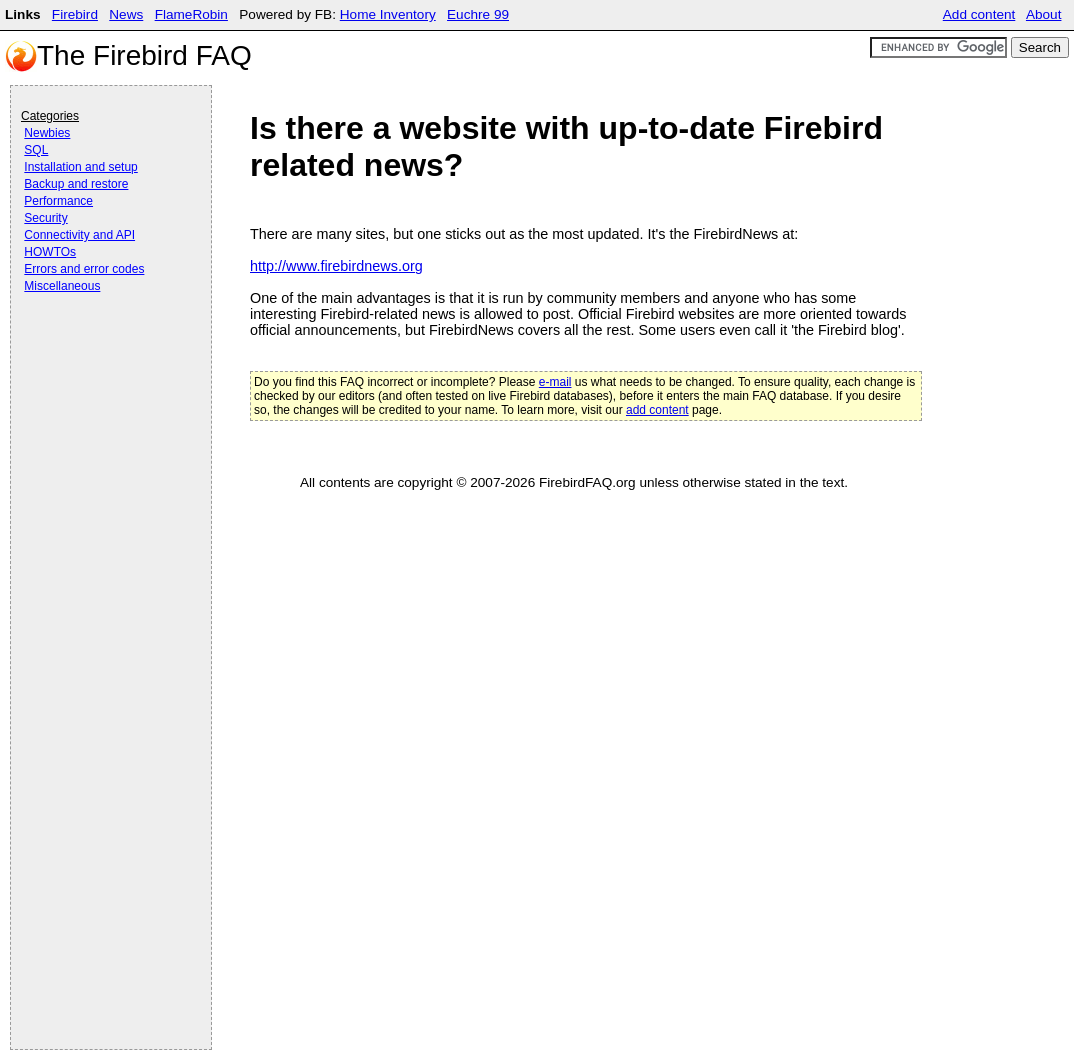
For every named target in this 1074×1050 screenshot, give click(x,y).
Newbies (47, 133)
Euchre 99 (478, 14)
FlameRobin (191, 14)
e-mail (555, 382)
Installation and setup (80, 167)
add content (657, 410)
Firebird (75, 14)
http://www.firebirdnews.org (336, 266)
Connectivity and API (79, 235)
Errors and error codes (84, 269)
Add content (979, 14)
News (126, 14)
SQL (36, 150)
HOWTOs (50, 252)
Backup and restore (76, 184)
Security (45, 218)
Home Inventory (388, 14)
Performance (58, 201)
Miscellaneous (62, 286)
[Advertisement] (101, 352)
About (1044, 14)
